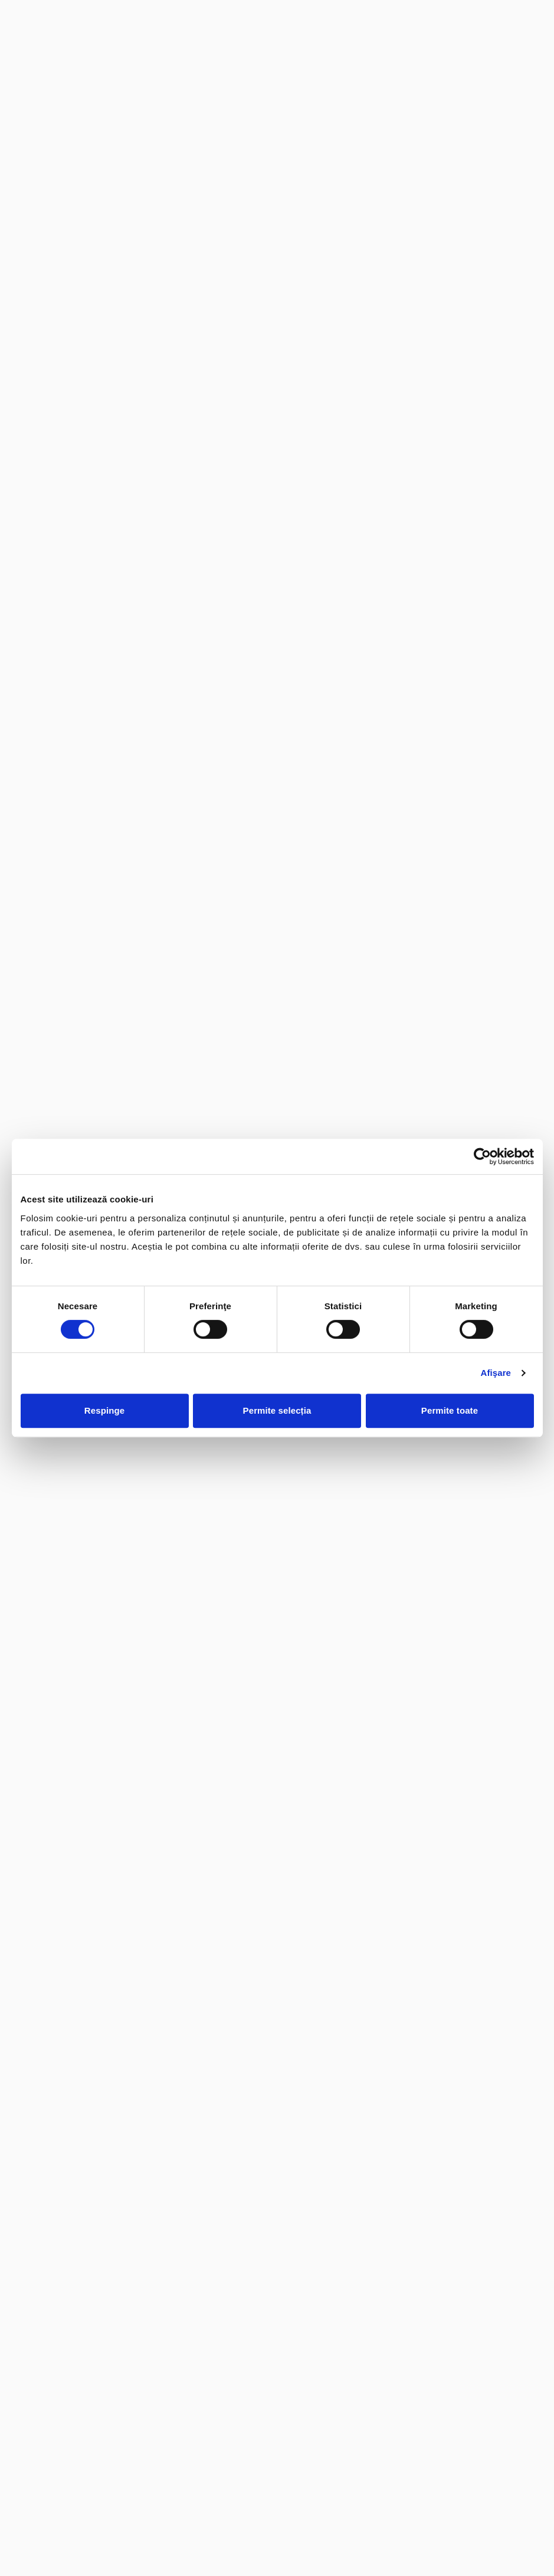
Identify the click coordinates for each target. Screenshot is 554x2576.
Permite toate (449, 1410)
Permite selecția (277, 1410)
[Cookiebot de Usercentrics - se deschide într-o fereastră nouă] (482, 1156)
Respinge (104, 1410)
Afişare (496, 1373)
